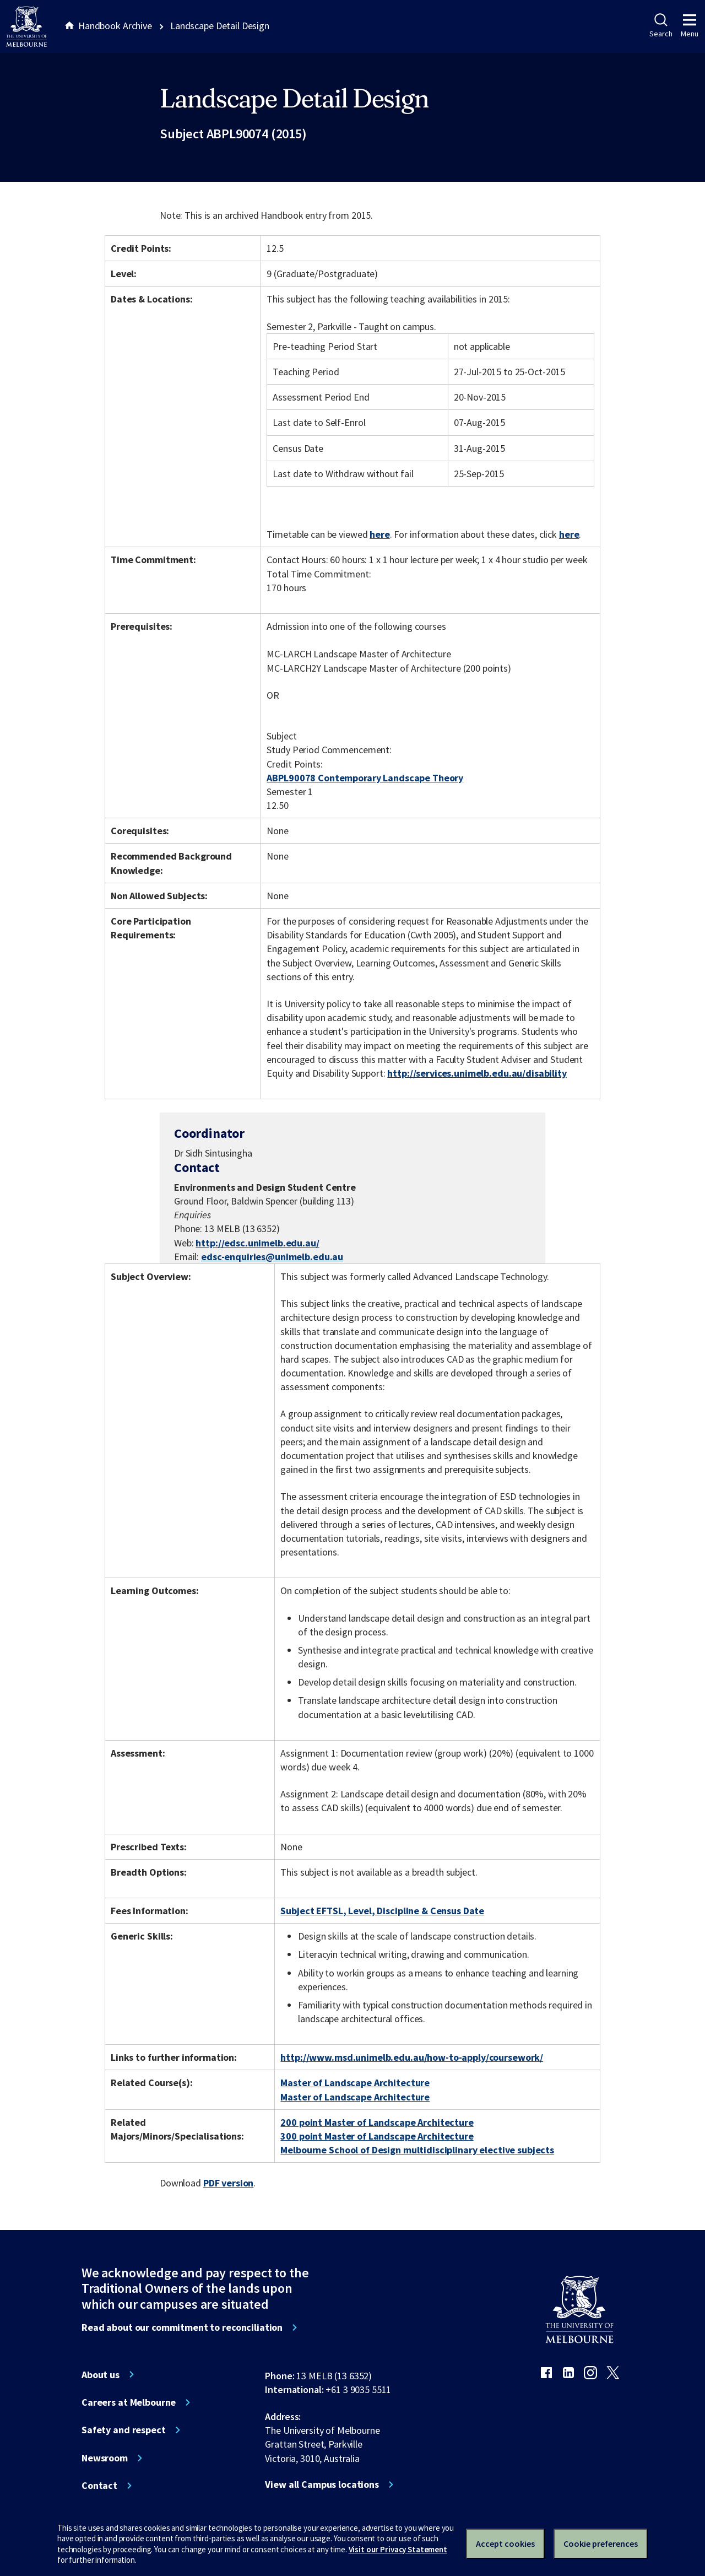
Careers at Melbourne (129, 2402)
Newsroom (105, 2458)
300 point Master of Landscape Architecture (376, 2136)
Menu (689, 26)
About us (101, 2375)
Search (660, 26)
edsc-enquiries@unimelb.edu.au (272, 1257)
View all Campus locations (322, 2484)
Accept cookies (505, 2543)
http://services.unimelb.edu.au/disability (476, 1073)
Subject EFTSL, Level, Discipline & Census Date (382, 1910)
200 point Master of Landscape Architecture (376, 2122)
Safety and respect (124, 2430)
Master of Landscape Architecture (355, 2082)
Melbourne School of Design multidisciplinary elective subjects (417, 2149)
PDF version (228, 2183)
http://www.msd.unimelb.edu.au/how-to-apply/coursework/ (411, 2057)
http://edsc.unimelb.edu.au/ (257, 1242)
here (379, 534)
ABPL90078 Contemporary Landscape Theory (365, 777)
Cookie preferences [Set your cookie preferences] (600, 2543)
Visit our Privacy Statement (398, 2549)
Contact (99, 2486)
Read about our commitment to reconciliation (182, 2327)
